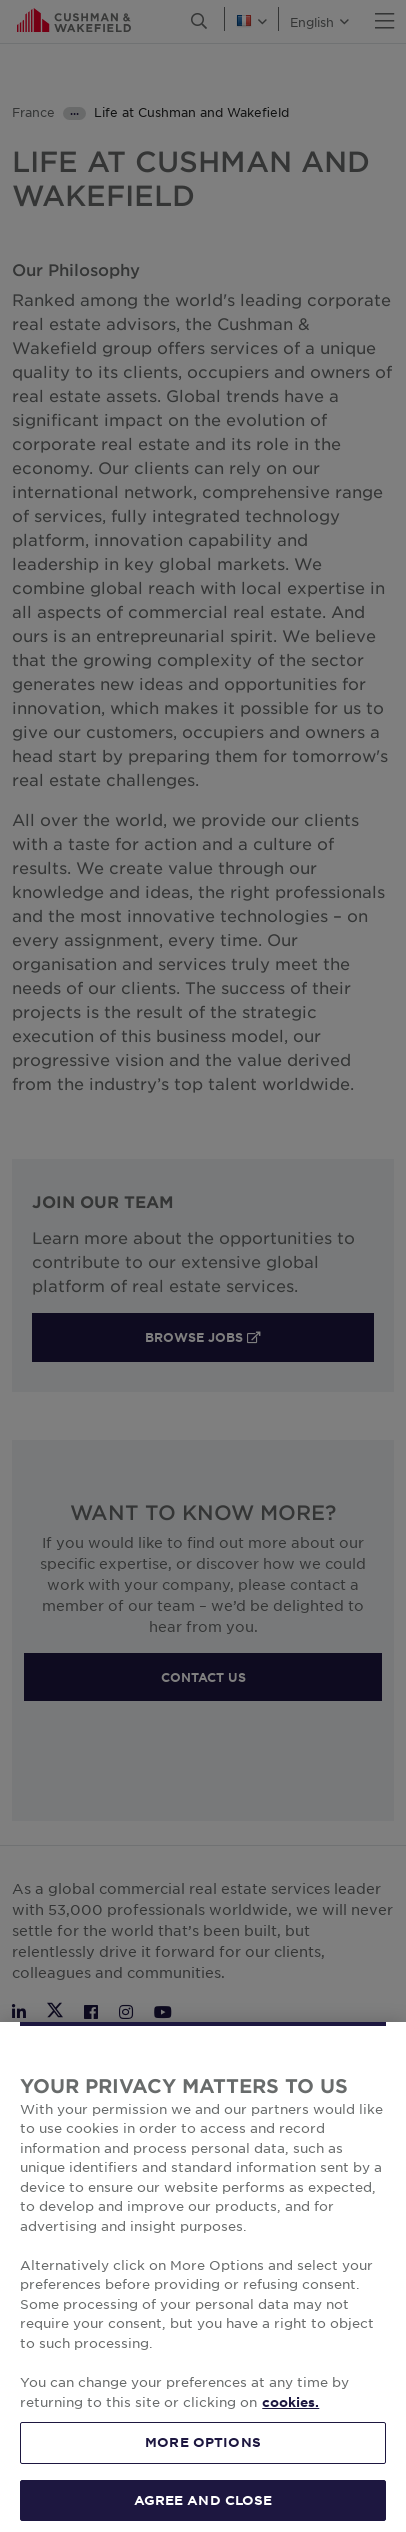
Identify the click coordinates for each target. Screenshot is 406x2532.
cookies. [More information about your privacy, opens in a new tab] (290, 2433)
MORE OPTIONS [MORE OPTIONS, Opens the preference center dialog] (203, 2473)
